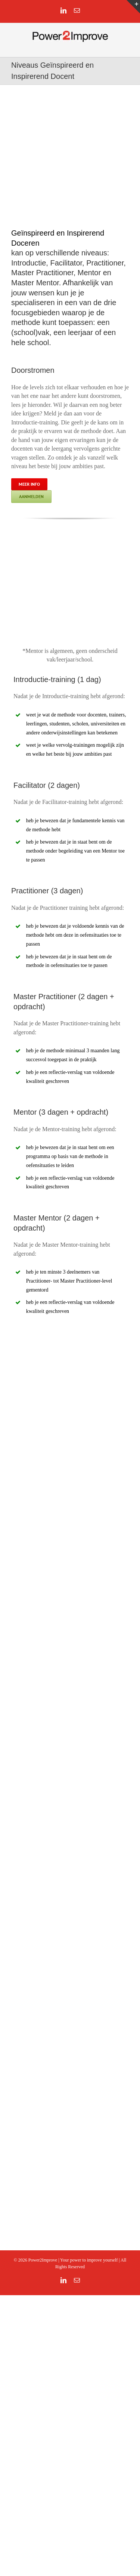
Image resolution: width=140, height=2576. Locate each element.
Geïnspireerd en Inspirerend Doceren (57, 238)
